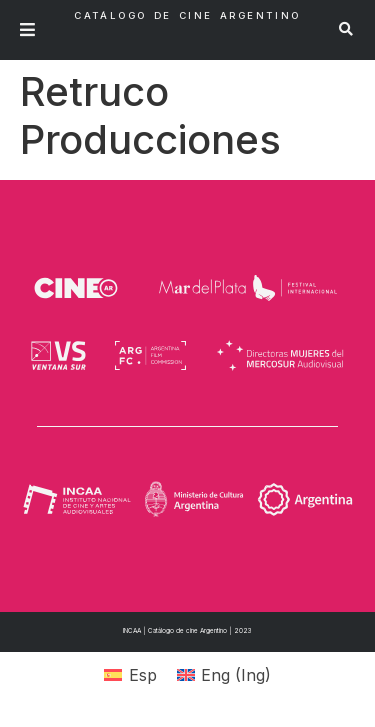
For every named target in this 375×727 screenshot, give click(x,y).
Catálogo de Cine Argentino (187, 15)
